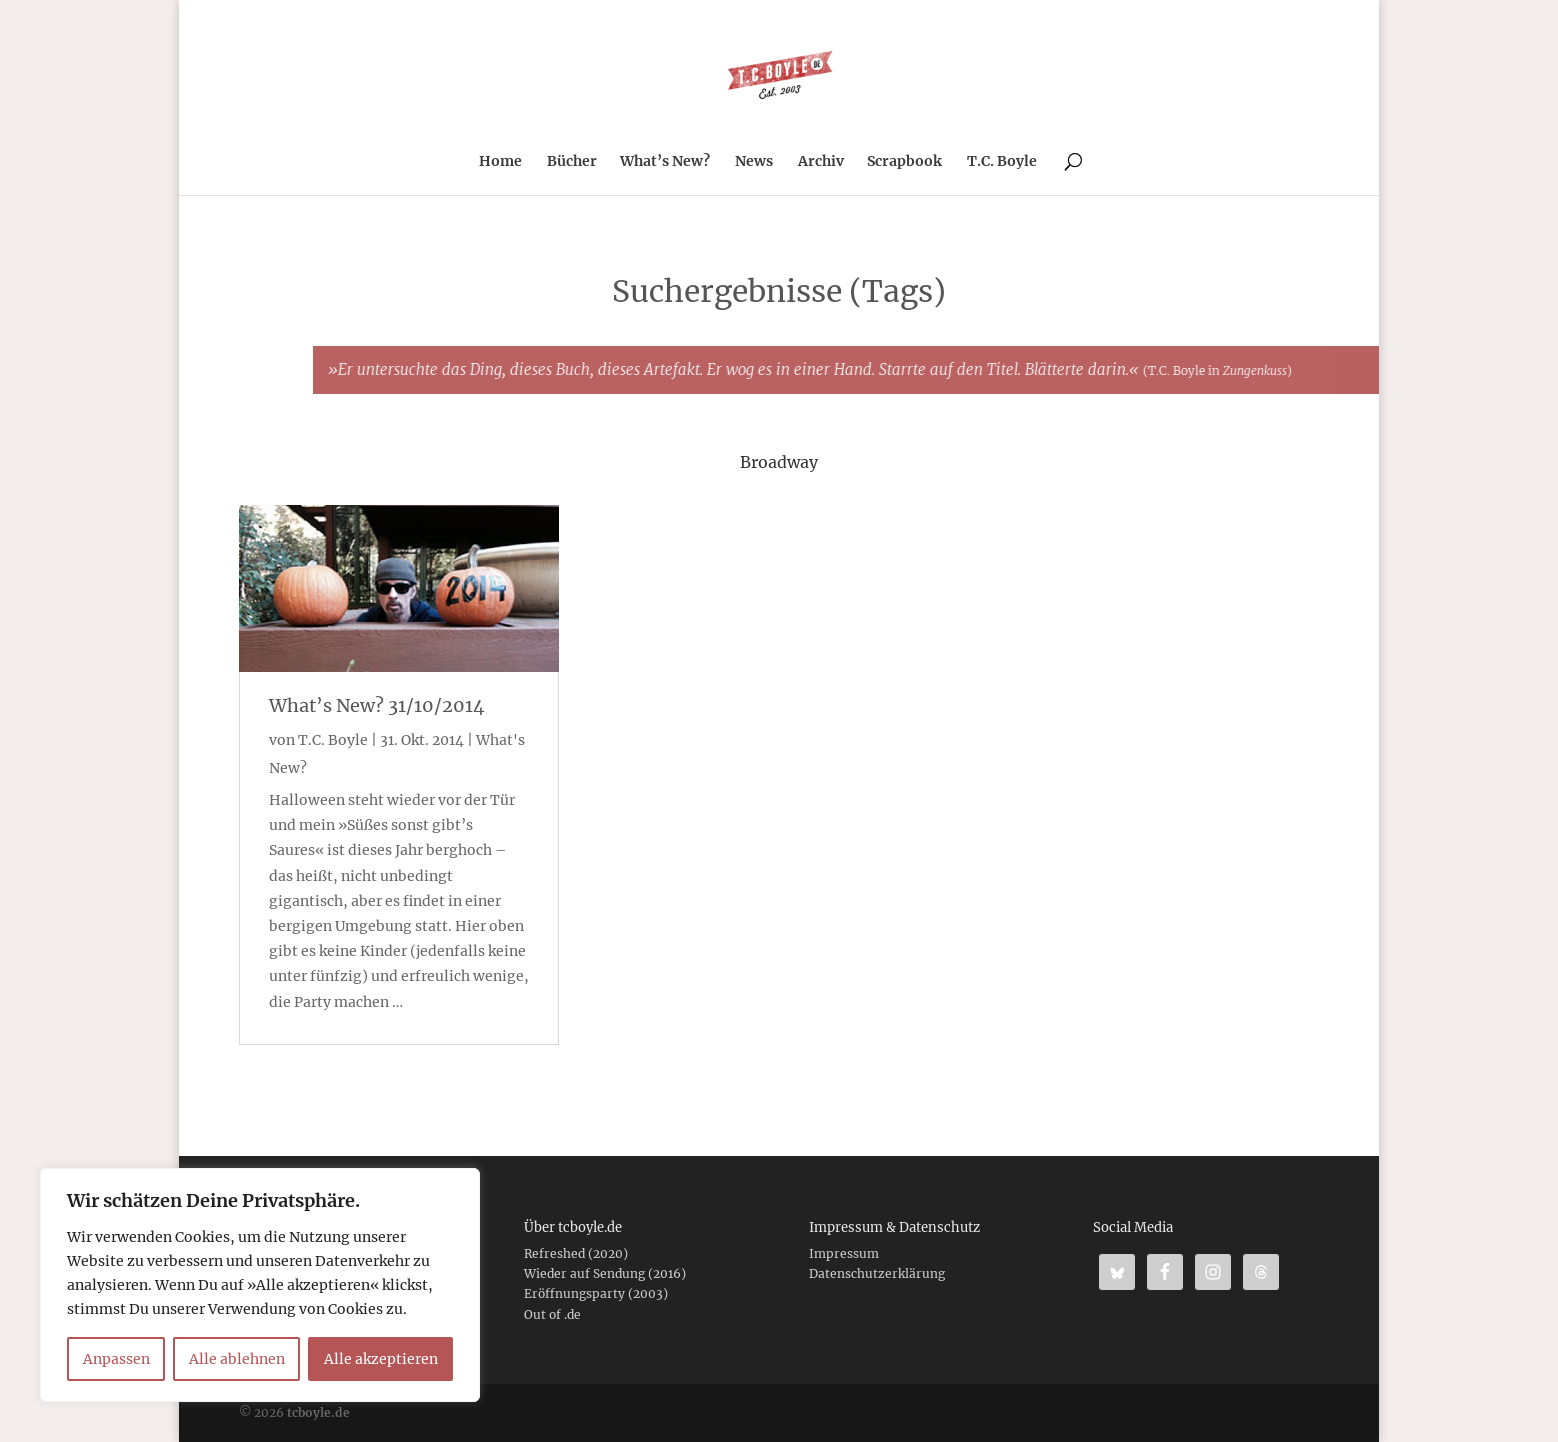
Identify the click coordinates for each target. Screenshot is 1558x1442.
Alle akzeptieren (381, 1359)
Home (500, 162)
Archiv (821, 162)
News (754, 162)
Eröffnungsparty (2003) (596, 1293)
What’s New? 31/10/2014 (377, 705)
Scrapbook (904, 162)
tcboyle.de (318, 1412)
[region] (260, 1285)
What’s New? (665, 162)
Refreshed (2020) (576, 1253)
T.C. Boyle (1002, 162)
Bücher (572, 162)
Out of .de (552, 1314)
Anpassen (116, 1359)
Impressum (844, 1253)
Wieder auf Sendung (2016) (605, 1273)
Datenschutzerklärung (877, 1273)
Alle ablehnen (237, 1359)
